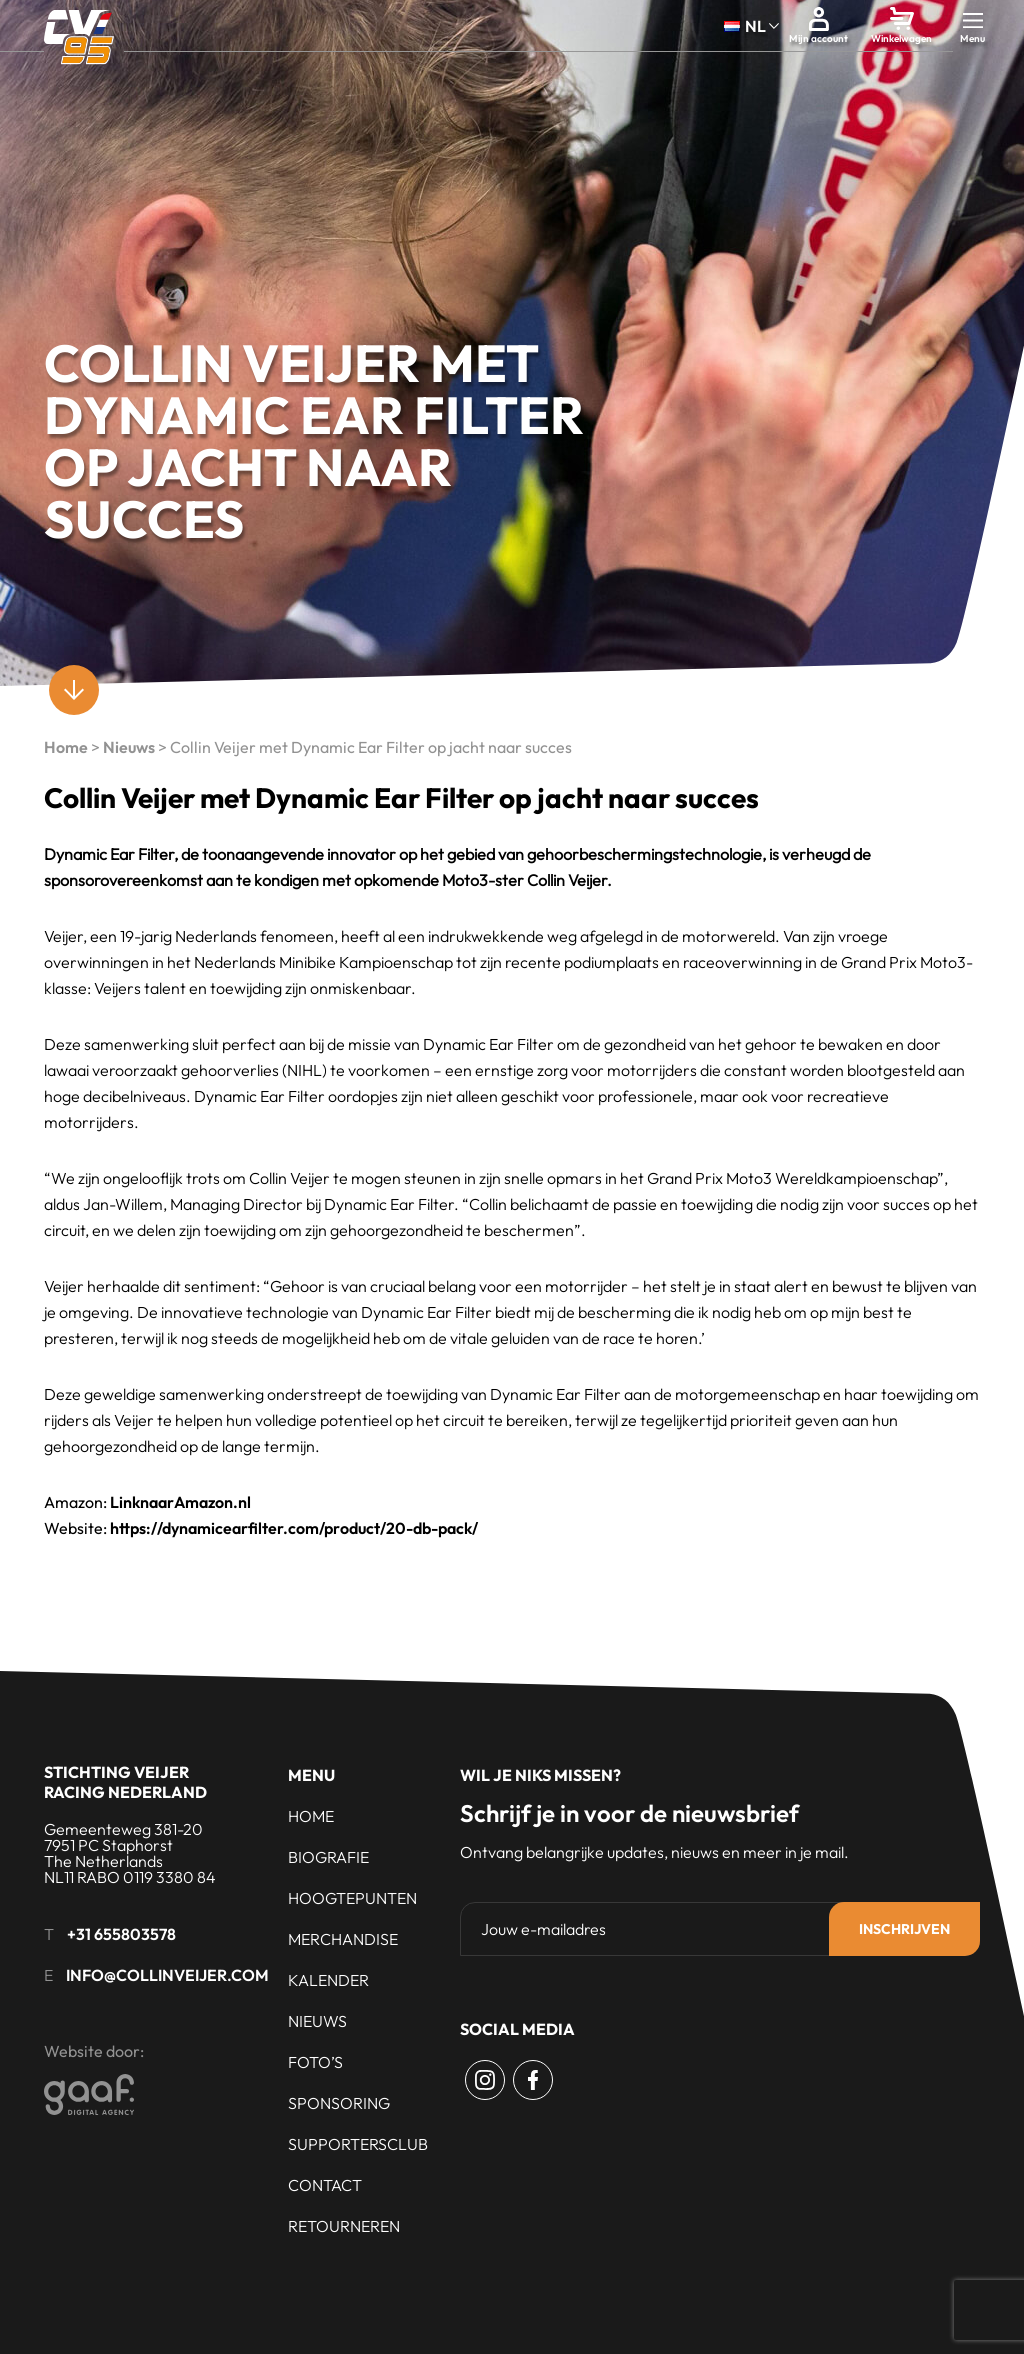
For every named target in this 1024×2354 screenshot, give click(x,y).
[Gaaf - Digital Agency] (199, 2094)
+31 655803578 (121, 1934)
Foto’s (315, 2062)
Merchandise (343, 1939)
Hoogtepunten (352, 1898)
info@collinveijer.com (167, 1975)
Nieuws (129, 747)
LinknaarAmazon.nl (180, 1502)
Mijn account (818, 38)
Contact (325, 2185)
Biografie (328, 1857)
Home (66, 747)
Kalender (328, 1980)
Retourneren (344, 2226)
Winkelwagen (901, 38)
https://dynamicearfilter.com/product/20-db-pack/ (294, 1528)
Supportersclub (358, 2144)
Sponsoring (339, 2103)
